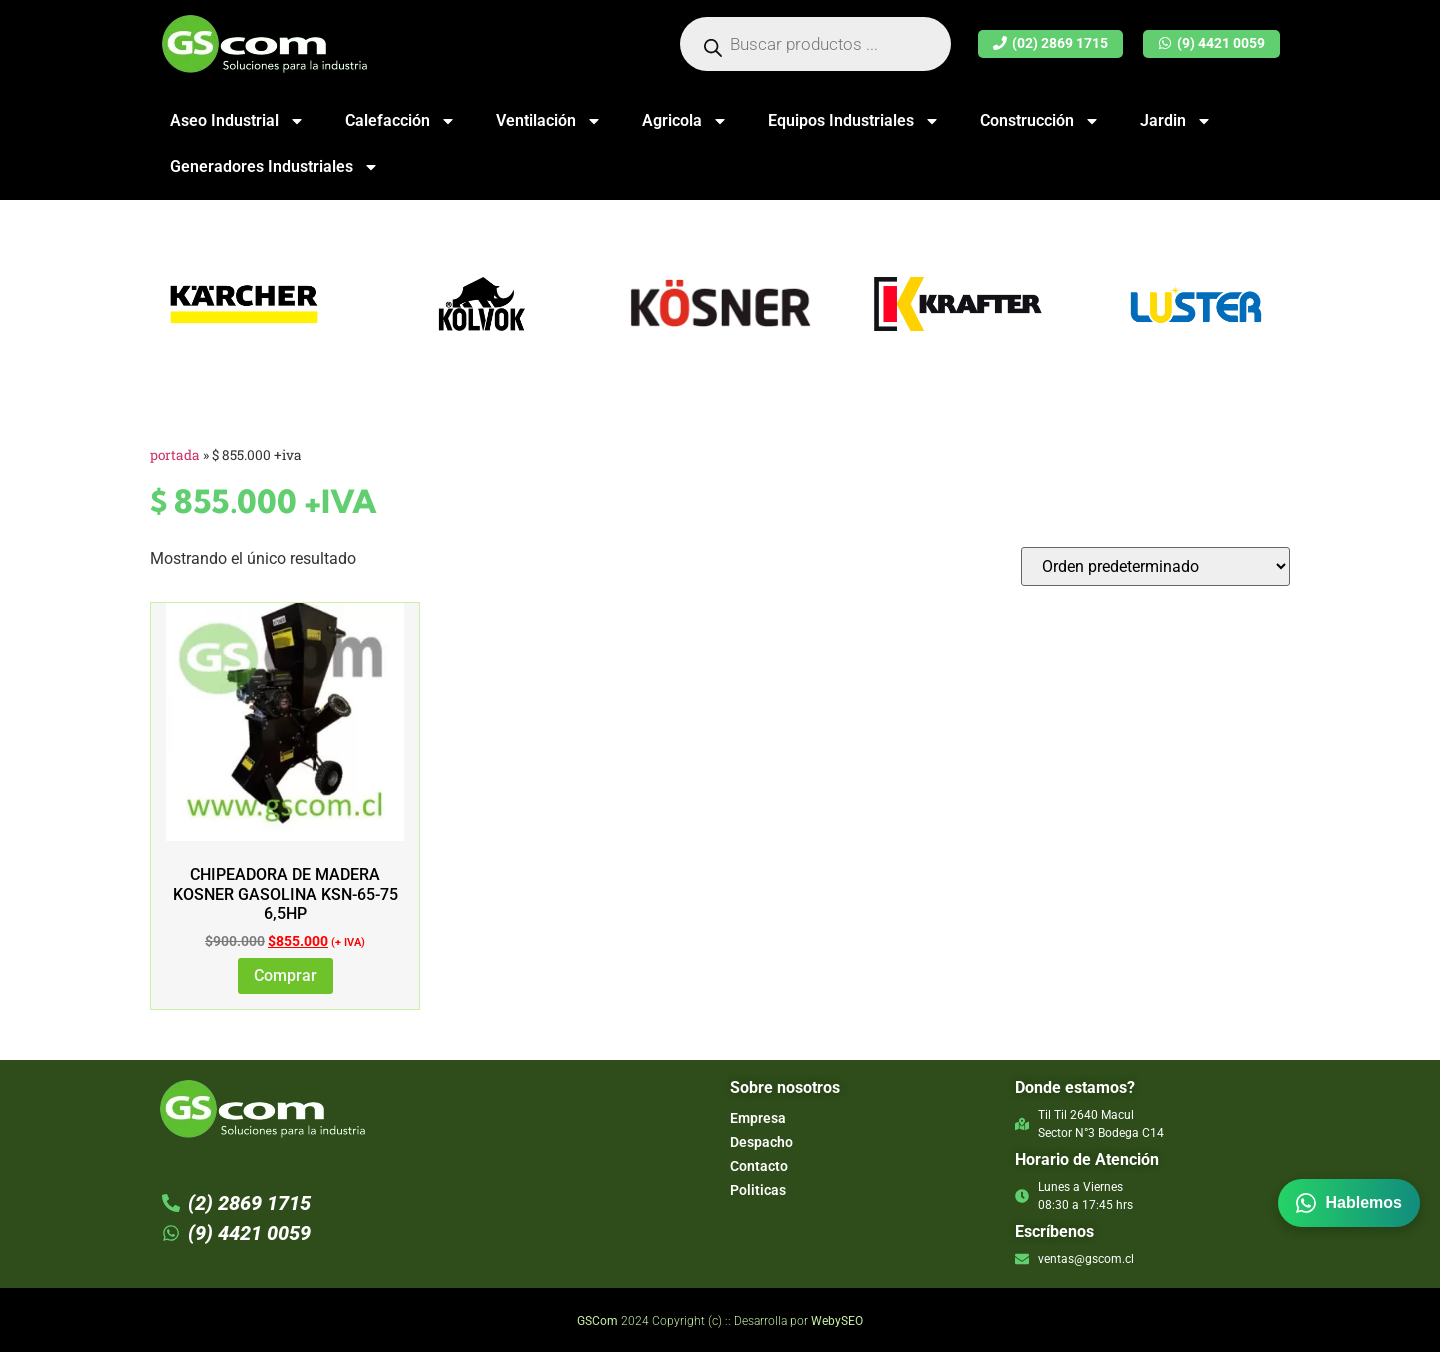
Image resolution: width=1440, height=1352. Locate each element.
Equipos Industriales (854, 121)
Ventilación (549, 121)
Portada (175, 455)
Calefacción (400, 121)
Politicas (758, 1190)
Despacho (761, 1142)
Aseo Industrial (237, 121)
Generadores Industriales (274, 167)
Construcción (1040, 121)
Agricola (685, 121)
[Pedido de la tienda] (1155, 566)
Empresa (758, 1118)
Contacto (759, 1166)
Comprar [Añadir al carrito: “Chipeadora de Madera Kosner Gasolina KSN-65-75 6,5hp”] (285, 975)
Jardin (1176, 121)
